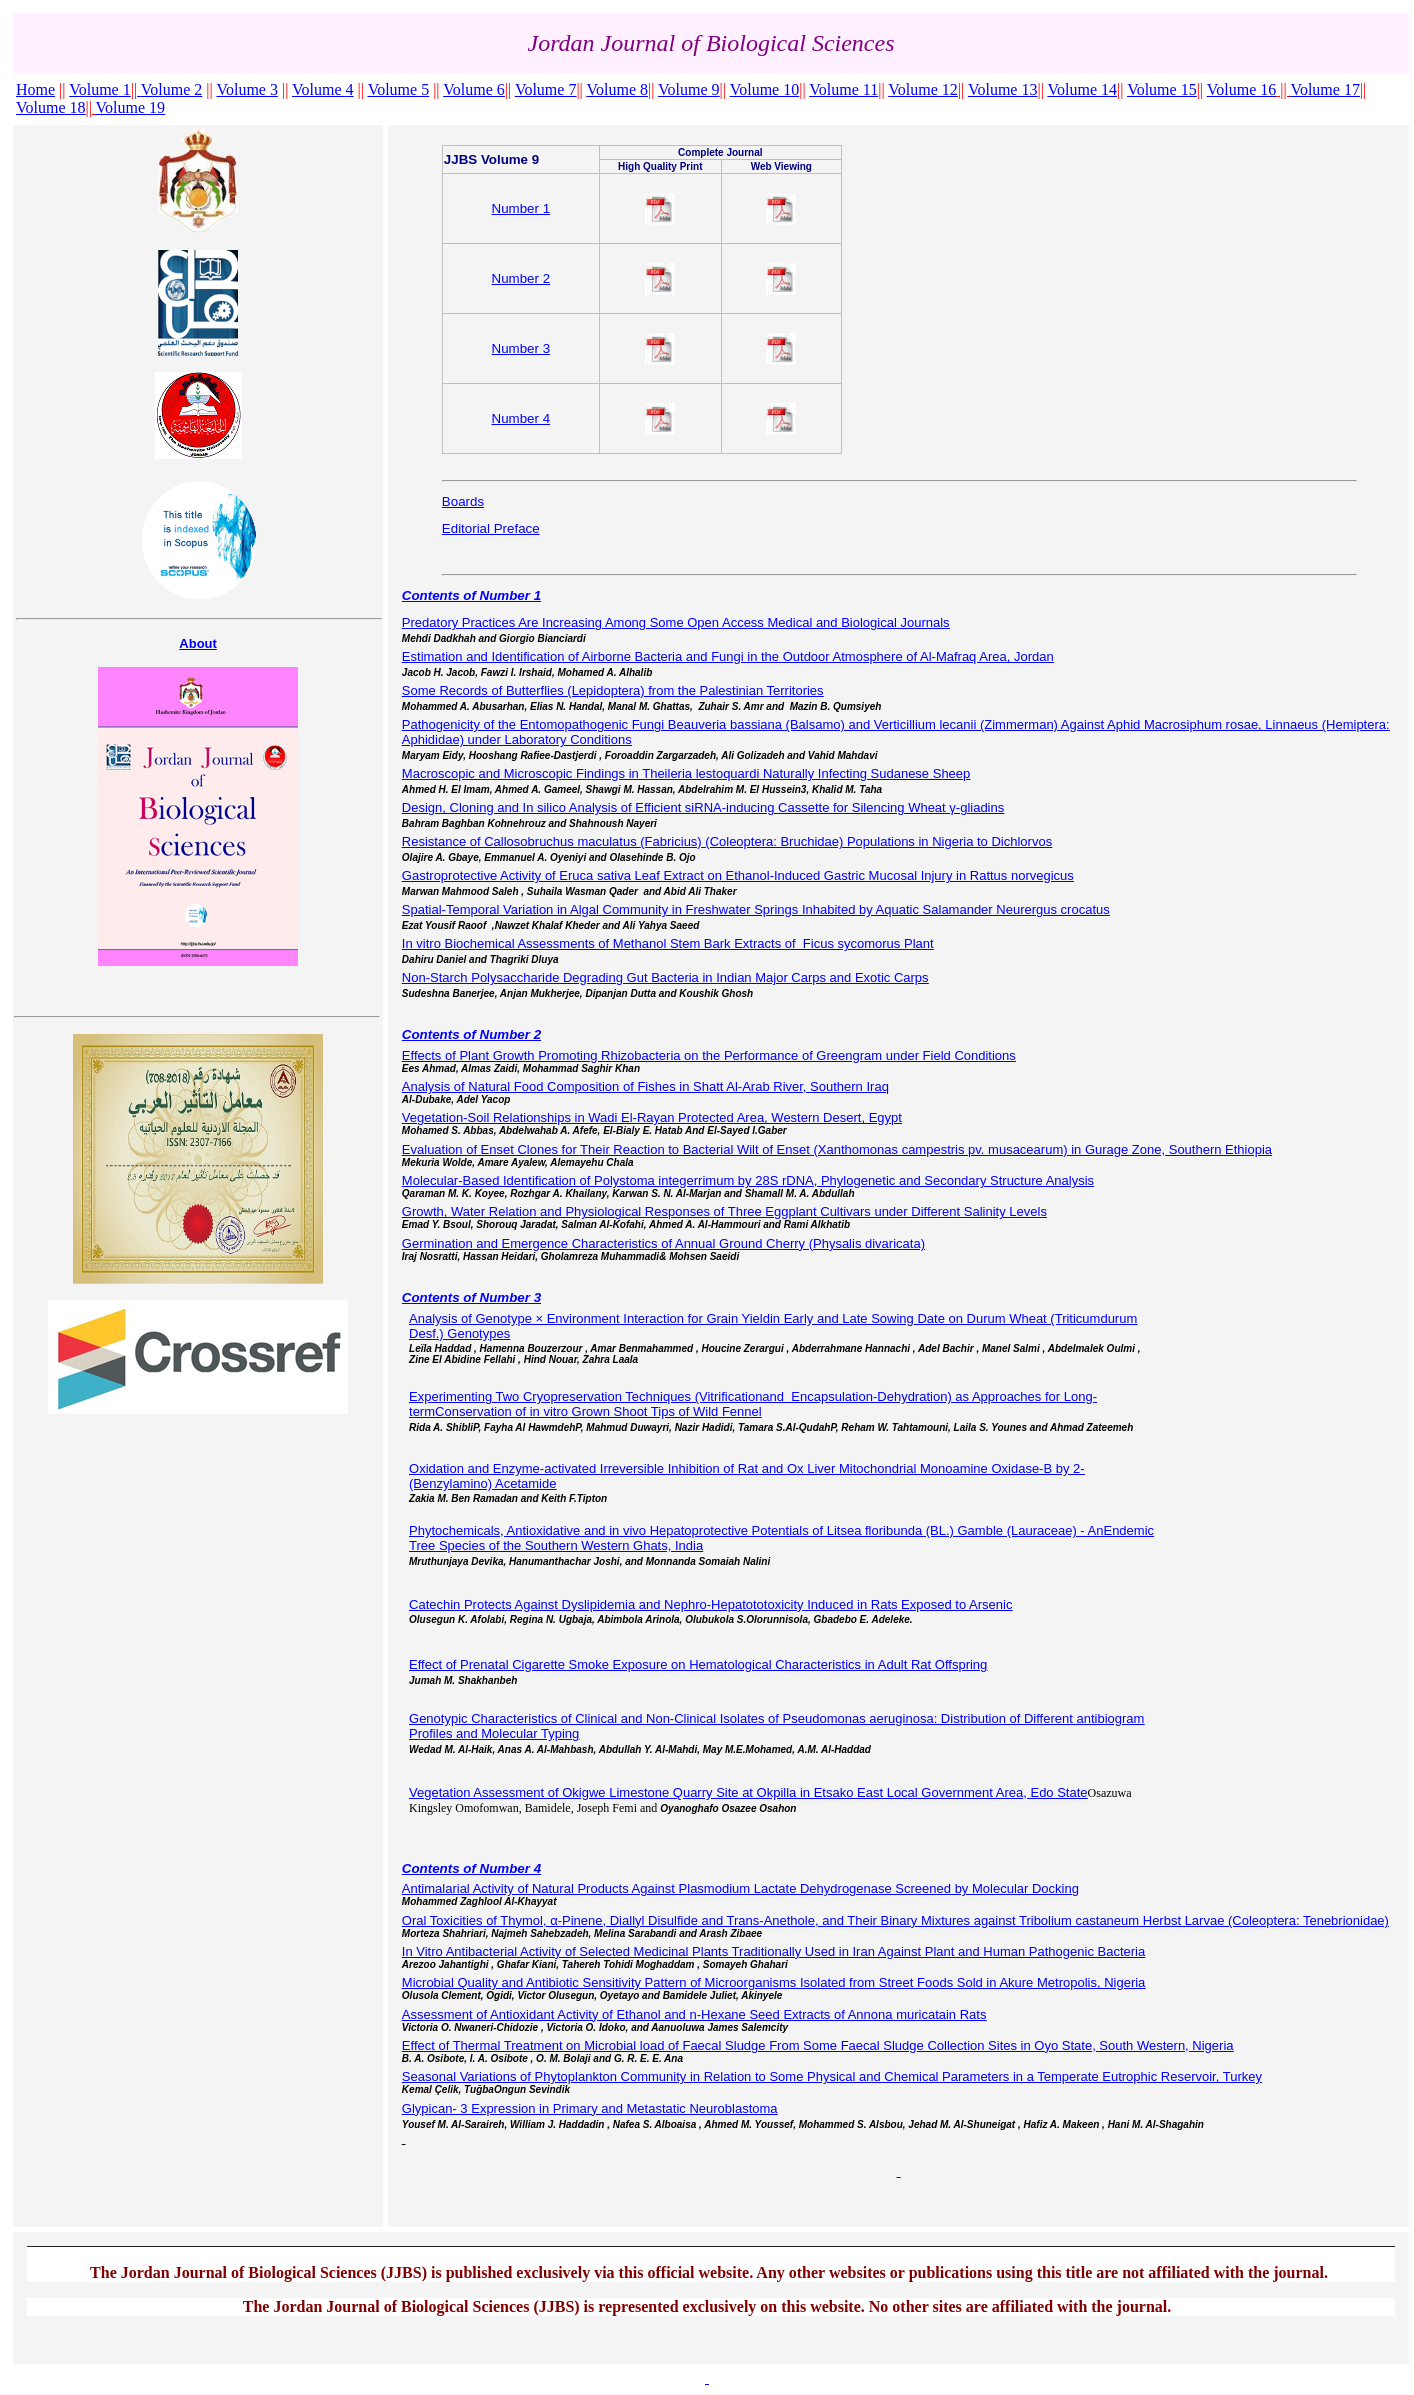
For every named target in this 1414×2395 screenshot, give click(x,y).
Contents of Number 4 (471, 1868)
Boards (463, 501)
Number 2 (521, 278)
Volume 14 (1082, 89)
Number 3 (521, 348)
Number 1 (521, 208)
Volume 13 (1002, 89)
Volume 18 (50, 107)
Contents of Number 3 (471, 1297)
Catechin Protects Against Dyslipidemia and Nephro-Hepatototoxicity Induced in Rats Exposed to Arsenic (710, 1604)
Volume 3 (246, 89)
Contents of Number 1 (471, 595)
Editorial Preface (491, 528)
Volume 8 (617, 89)
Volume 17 (1324, 89)
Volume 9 (688, 89)
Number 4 (521, 418)
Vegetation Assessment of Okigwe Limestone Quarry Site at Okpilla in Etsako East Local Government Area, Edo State (748, 1792)
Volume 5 (398, 89)
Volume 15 (1161, 89)
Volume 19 (130, 107)
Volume (322, 89)
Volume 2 (171, 89)
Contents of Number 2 (471, 1034)
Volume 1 (99, 89)
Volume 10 (764, 89)
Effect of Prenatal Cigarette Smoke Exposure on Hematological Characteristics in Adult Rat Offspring (698, 1664)
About (198, 643)
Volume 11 (843, 89)
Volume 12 (922, 89)
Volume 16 (1241, 89)
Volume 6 (473, 89)
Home (35, 89)
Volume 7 (545, 89)
